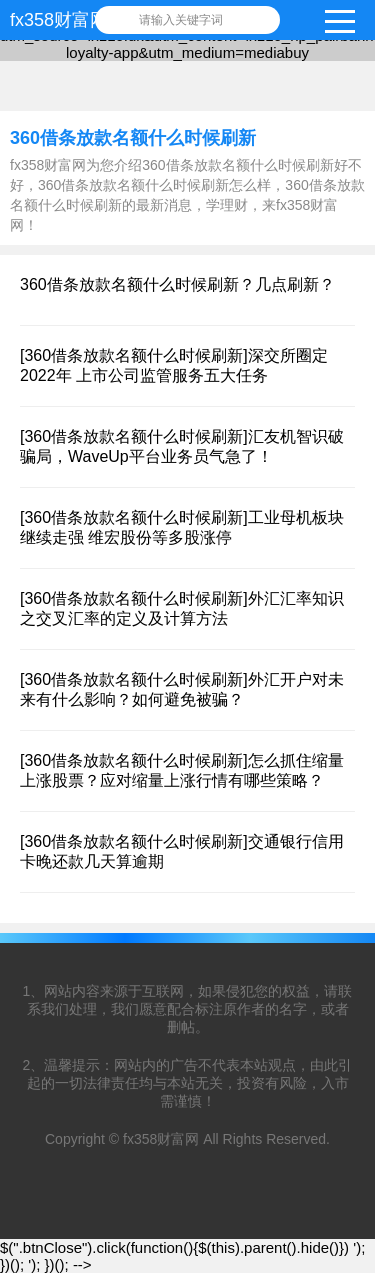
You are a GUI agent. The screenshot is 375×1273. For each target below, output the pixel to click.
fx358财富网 (59, 20)
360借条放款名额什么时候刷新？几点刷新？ (177, 284)
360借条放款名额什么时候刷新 (133, 138)
